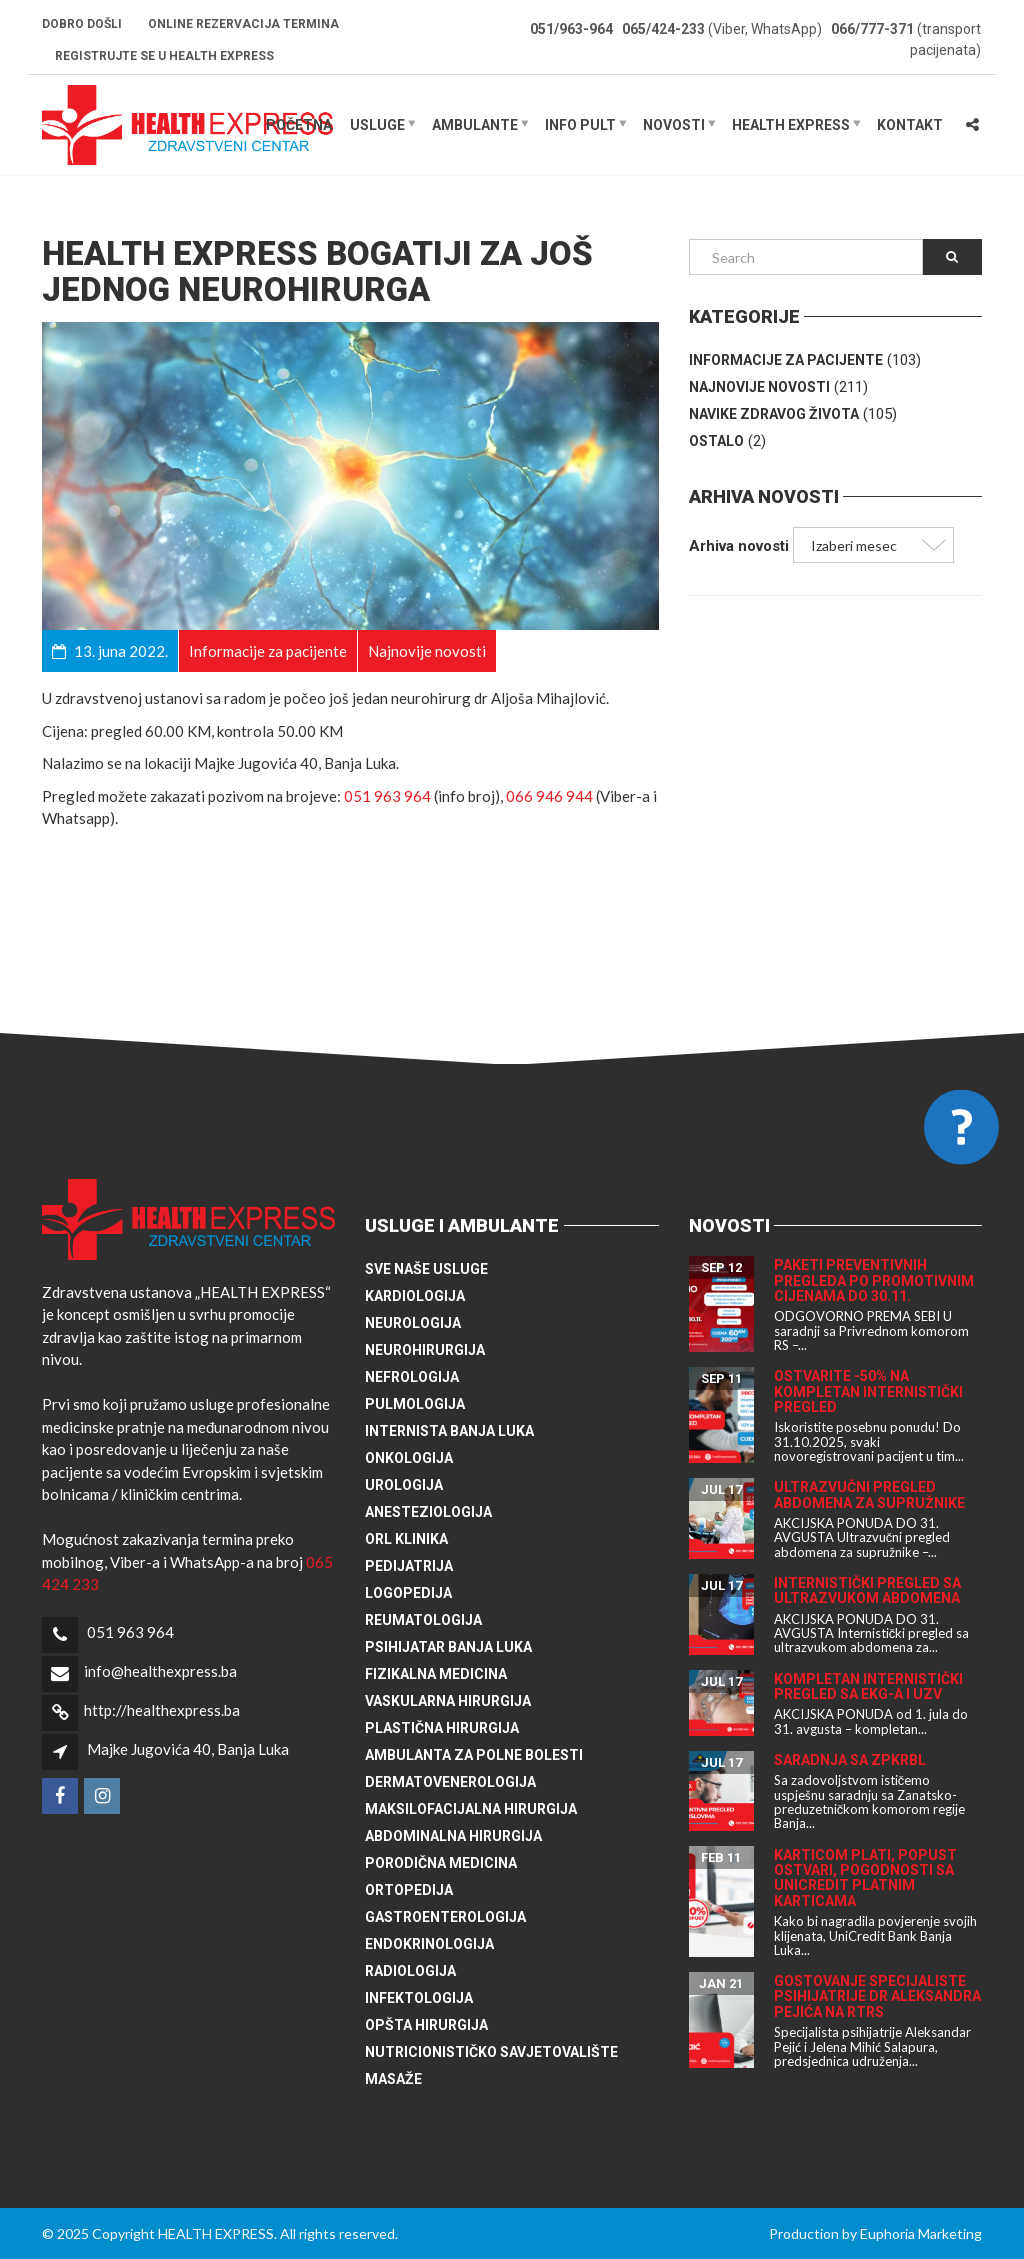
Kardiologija (415, 1296)
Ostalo (716, 441)
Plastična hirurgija (442, 1728)
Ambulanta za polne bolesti (474, 1755)
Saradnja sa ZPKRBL (850, 1760)
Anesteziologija (428, 1512)
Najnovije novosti (759, 387)
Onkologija (409, 1458)
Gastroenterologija (445, 1917)
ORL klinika (406, 1539)
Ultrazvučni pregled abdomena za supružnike (869, 1494)
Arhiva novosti (739, 546)
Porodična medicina (441, 1863)
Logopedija (408, 1593)
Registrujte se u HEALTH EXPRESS (164, 56)
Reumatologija (423, 1620)
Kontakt (910, 125)
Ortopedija (409, 1890)
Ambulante (475, 125)
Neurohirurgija (425, 1350)
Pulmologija (415, 1404)
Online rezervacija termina (243, 24)
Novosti (674, 125)
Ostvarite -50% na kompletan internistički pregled (868, 1391)
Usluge (377, 125)
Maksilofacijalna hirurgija (471, 1809)
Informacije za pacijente (786, 360)
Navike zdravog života (774, 414)
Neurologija (413, 1323)
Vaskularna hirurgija (448, 1701)
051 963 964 (387, 796)
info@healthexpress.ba (160, 1671)
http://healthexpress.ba (162, 1710)
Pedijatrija (409, 1566)
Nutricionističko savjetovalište (491, 2052)
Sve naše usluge (426, 1269)
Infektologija (419, 1998)
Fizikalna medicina (436, 1674)
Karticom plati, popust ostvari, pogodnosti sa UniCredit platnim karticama (865, 1878)
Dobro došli (82, 24)
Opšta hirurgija (426, 2025)
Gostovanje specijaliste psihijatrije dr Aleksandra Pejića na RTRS (877, 1996)
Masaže (393, 2079)
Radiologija (410, 1971)
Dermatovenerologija (450, 1782)
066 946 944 (549, 796)
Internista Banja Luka (449, 1431)
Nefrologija (412, 1377)
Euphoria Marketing (921, 2233)
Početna (299, 125)
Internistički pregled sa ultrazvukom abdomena (867, 1590)
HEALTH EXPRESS (791, 125)
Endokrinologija (429, 1944)
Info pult (580, 125)
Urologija (404, 1485)
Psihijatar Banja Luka (448, 1647)
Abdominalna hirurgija (453, 1836)
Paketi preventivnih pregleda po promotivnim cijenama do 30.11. (874, 1280)
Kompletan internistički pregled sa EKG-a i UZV (868, 1686)
